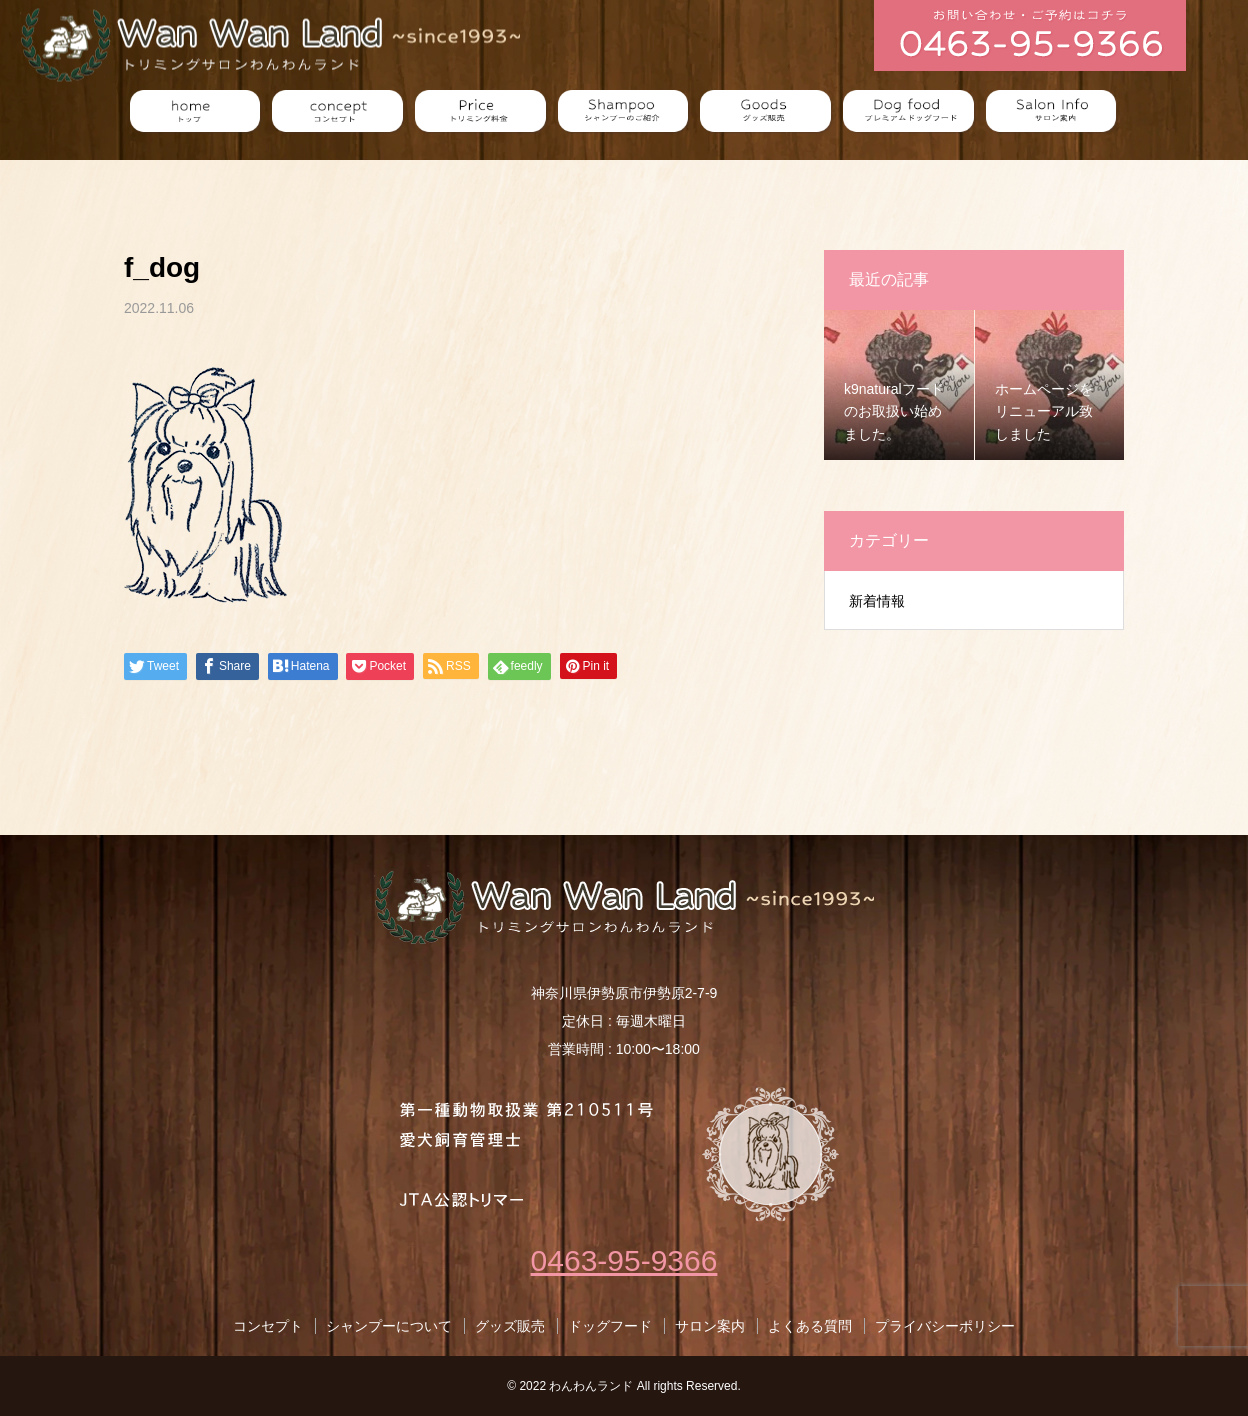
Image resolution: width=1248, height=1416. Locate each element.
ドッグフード (610, 1326)
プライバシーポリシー (945, 1326)
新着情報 (877, 601)
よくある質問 (810, 1326)
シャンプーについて (389, 1326)
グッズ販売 (510, 1326)
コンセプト (268, 1326)
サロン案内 (710, 1326)
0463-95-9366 (624, 1260)
